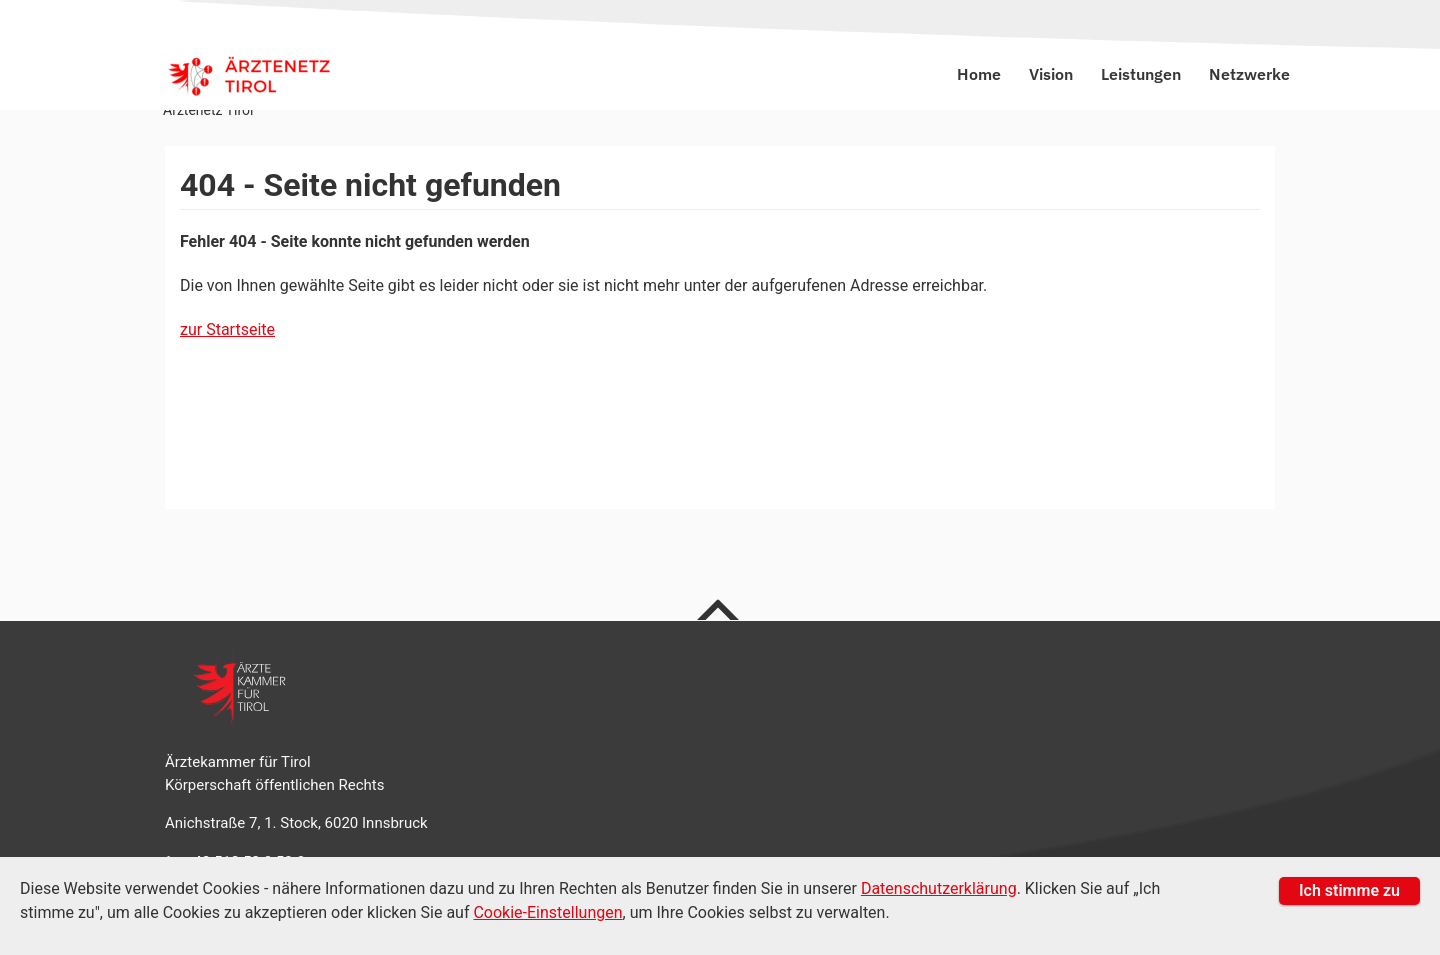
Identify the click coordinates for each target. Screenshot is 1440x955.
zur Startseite (227, 329)
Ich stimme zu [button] (1349, 890)
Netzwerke (1249, 74)
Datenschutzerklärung (939, 888)
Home (981, 74)
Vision (1053, 74)
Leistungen (1143, 74)
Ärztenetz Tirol (208, 110)
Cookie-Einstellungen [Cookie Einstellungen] (547, 912)
